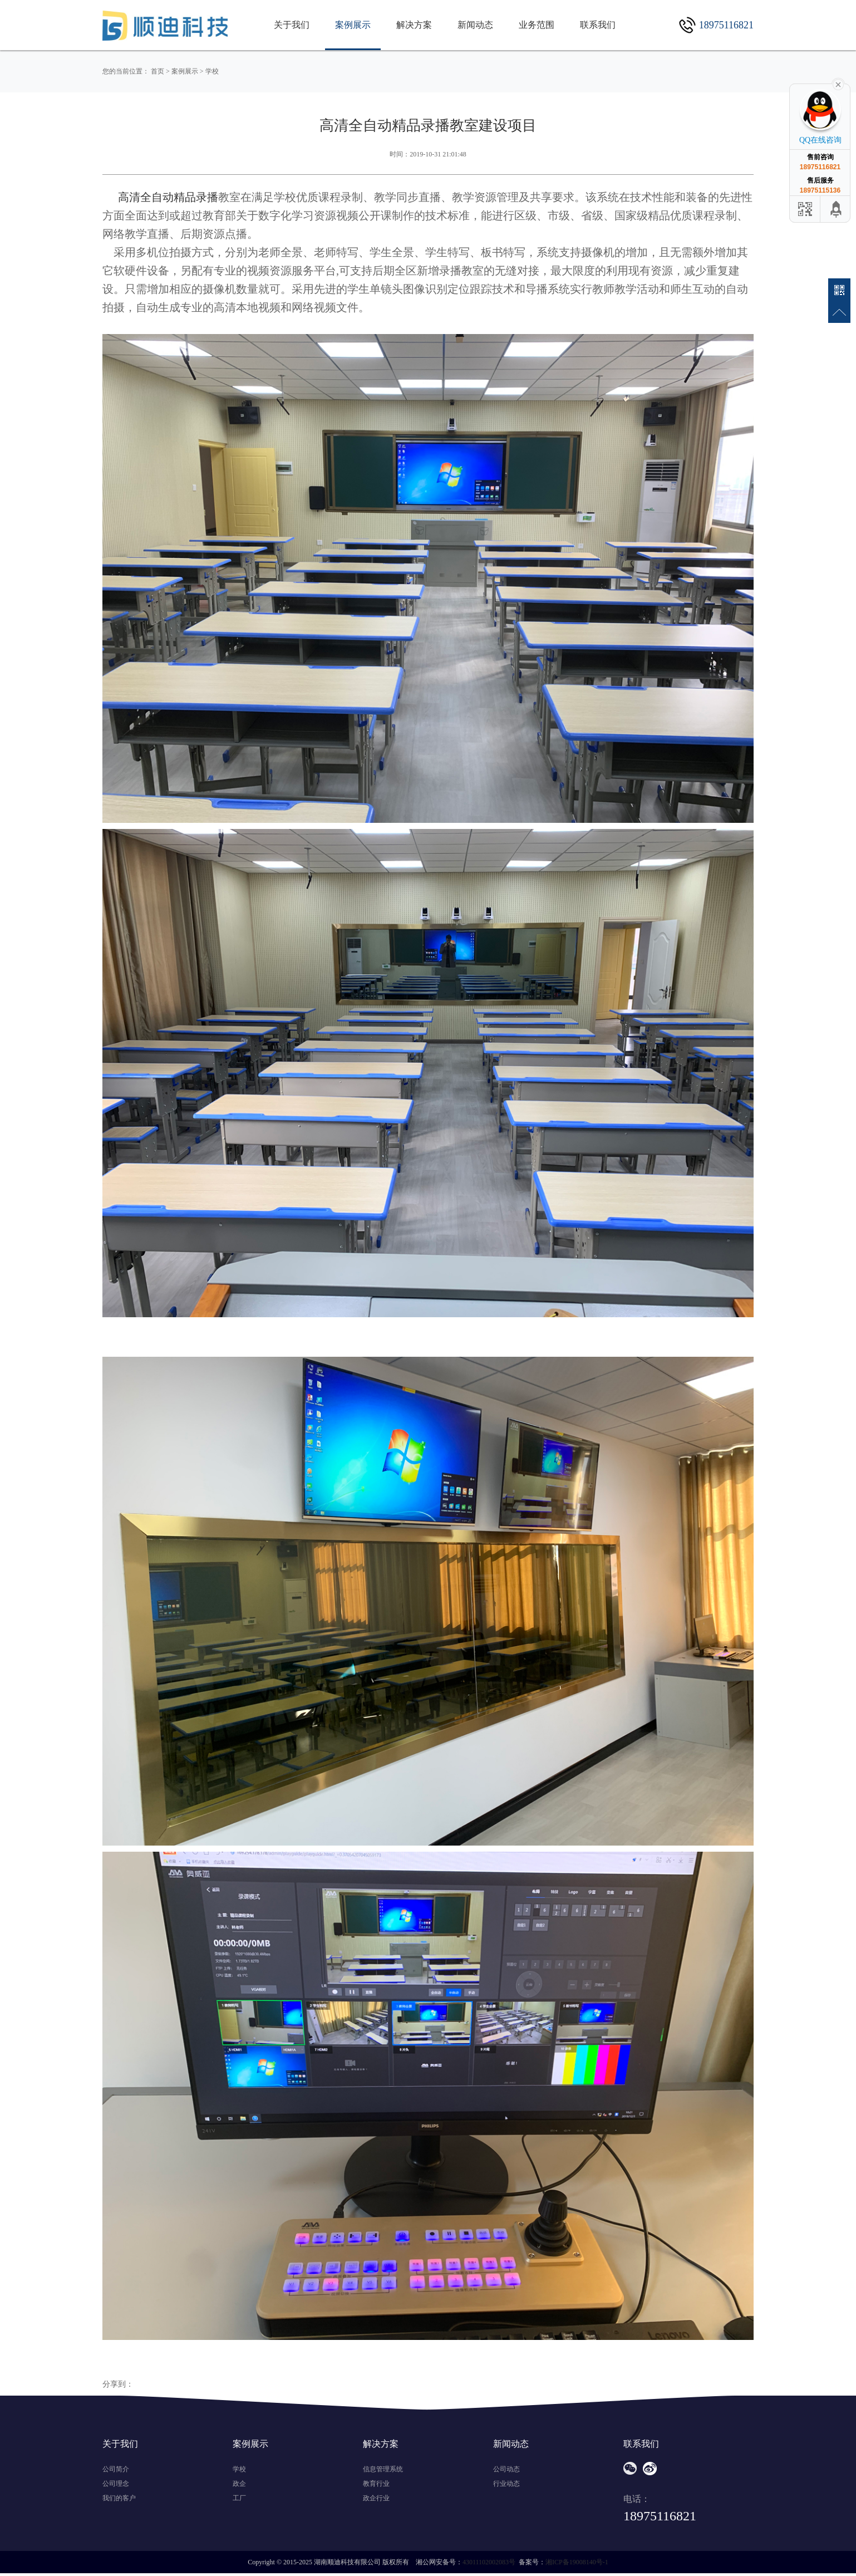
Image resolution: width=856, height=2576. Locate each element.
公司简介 (115, 2469)
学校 (212, 71)
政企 (239, 2483)
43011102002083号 (489, 2562)
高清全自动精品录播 (168, 197)
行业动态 (506, 2483)
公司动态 (506, 2469)
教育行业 (376, 2483)
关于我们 (291, 25)
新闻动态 (475, 25)
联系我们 (598, 25)
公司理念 (115, 2483)
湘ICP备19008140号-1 (576, 2562)
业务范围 (536, 25)
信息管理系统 (383, 2469)
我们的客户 (119, 2498)
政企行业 (376, 2498)
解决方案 (414, 25)
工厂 (239, 2498)
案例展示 (353, 25)
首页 (157, 71)
